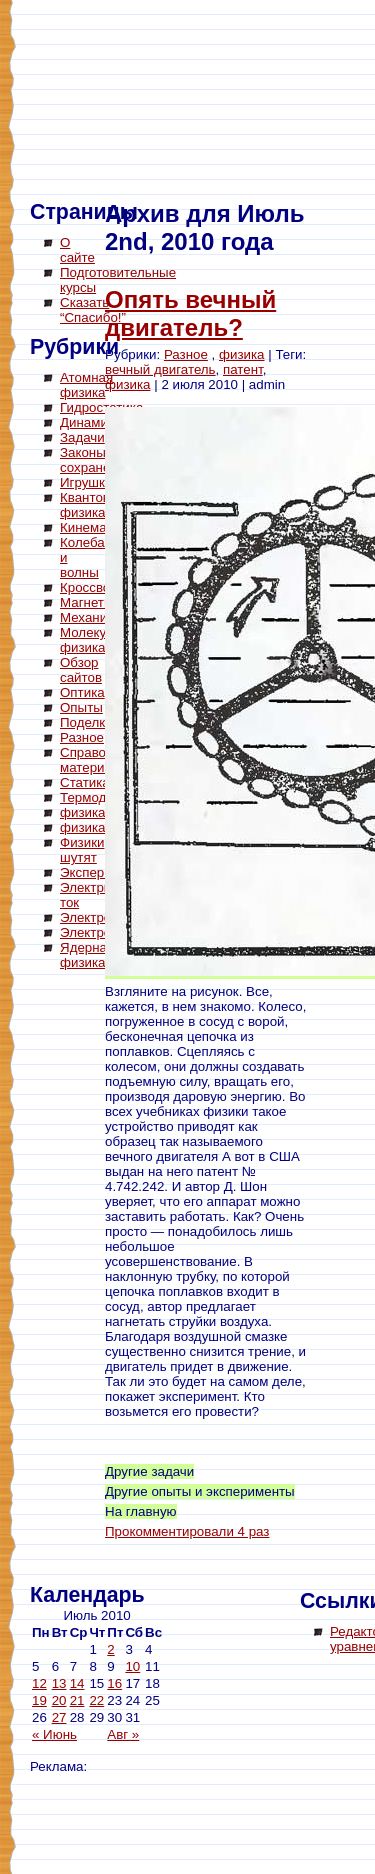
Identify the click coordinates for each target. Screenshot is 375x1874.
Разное (82, 737)
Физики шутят (82, 850)
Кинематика (96, 527)
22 (96, 1700)
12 (39, 1683)
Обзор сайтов (81, 670)
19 (39, 1700)
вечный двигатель (160, 369)
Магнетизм (93, 602)
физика (83, 812)
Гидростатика (101, 407)
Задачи (82, 437)
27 (59, 1717)
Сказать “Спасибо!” (93, 310)
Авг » (123, 1734)
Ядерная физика (87, 955)
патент (243, 369)
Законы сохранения (96, 460)
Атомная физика (86, 385)
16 (114, 1683)
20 (59, 1700)
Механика (90, 617)
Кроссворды (97, 587)
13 (59, 1683)
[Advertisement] (110, 1280)
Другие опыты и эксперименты (200, 1491)
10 (132, 1666)
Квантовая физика (92, 505)
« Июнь (54, 1734)
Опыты (81, 707)
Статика (85, 782)
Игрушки (86, 482)
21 (77, 1700)
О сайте (77, 250)
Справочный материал (98, 760)
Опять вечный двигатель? (190, 313)
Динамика (90, 422)
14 (77, 1683)
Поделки (86, 722)
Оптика (82, 692)
